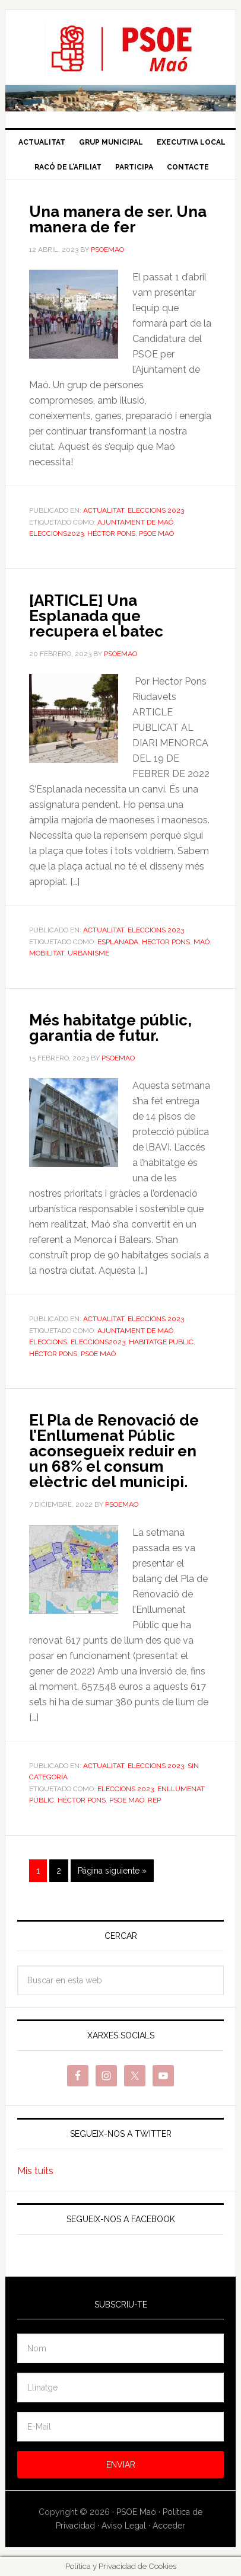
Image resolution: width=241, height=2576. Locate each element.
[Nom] (120, 2348)
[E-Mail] (120, 2426)
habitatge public (161, 1342)
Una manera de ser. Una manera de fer (118, 219)
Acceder (169, 2525)
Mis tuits (35, 2171)
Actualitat (103, 510)
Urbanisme (88, 953)
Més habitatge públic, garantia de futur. (110, 1027)
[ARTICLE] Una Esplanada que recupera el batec (96, 616)
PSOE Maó (120, 48)
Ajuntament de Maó (135, 522)
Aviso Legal (124, 2525)
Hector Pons (166, 942)
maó (202, 942)
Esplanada (117, 942)
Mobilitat (46, 953)
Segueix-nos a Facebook (120, 2219)
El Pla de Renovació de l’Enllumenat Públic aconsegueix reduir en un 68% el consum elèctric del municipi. (114, 1451)
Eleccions (48, 1342)
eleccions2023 (56, 533)
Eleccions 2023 (156, 510)
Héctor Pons (111, 533)
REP (154, 1800)
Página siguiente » (112, 1870)
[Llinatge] (120, 2387)
